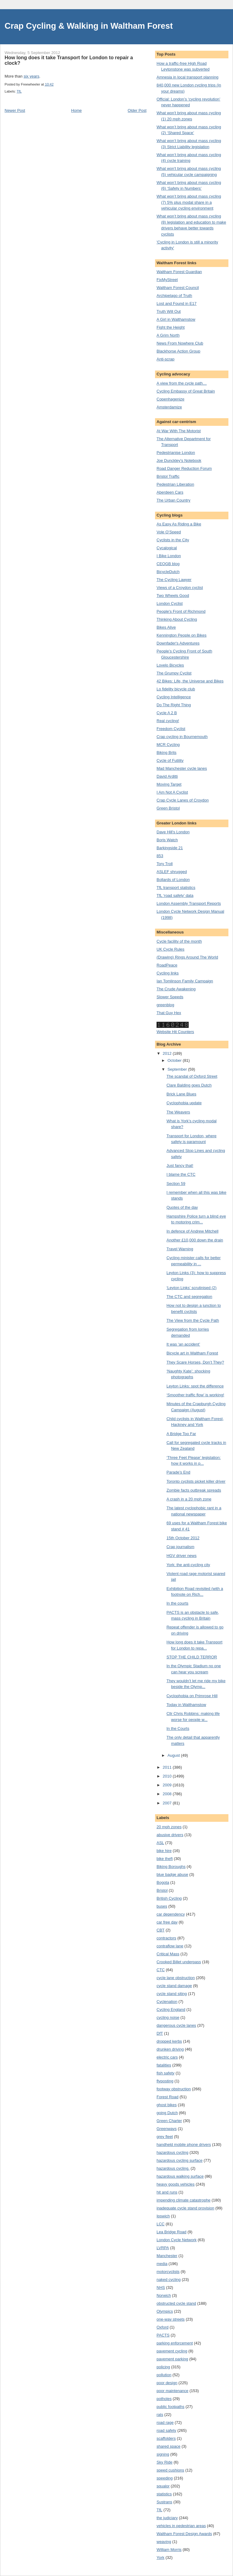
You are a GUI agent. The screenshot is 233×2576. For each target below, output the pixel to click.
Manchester (167, 2255)
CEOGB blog (168, 563)
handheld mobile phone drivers (184, 2144)
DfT (160, 2033)
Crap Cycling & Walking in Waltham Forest (89, 26)
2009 (168, 1785)
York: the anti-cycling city (188, 1564)
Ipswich (163, 2216)
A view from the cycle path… (182, 383)
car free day (167, 1922)
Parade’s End (178, 1472)
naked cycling (169, 2279)
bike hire (164, 1850)
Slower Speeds (170, 997)
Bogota (163, 1882)
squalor (163, 2486)
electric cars (167, 2057)
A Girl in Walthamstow (176, 319)
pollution (164, 2375)
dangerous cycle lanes (176, 2025)
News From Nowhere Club (180, 343)
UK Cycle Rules (170, 949)
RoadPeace (167, 965)
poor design (167, 2383)
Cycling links (168, 973)
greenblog (165, 1005)
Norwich (164, 2295)
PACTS (163, 2335)
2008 (168, 1794)
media (162, 2263)
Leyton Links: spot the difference (195, 1386)
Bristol (162, 1890)
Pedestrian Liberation (175, 484)
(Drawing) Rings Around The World (187, 957)
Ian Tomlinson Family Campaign (185, 981)
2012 (168, 1053)
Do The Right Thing (174, 705)
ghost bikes (167, 2105)
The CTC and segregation (189, 1296)
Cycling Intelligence (174, 697)
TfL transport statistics (176, 887)
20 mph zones (169, 1827)
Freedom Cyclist (171, 728)
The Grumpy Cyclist (174, 673)
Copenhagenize (170, 399)
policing (163, 2367)
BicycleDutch (168, 571)
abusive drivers (170, 1834)
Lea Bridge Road (172, 2232)
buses (162, 1906)
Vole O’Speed (169, 532)
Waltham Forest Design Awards (184, 2533)
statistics (164, 2494)
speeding (165, 2478)
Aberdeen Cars (170, 492)
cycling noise (168, 2017)
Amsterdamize (169, 407)
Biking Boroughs (171, 1866)
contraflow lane (170, 1946)
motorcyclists (168, 2271)
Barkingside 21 (170, 848)
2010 (168, 1776)
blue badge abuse (172, 1874)
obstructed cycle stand (176, 2303)
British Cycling (169, 1898)
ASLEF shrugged (172, 871)
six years (31, 76)
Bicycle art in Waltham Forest (192, 1353)
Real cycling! (168, 720)
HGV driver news (181, 1555)
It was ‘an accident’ (183, 1344)
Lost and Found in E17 (177, 303)
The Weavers (178, 1112)
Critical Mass (168, 1954)
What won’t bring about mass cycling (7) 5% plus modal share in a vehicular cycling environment (189, 202)
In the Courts (177, 1728)
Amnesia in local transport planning (187, 77)
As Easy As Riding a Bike (179, 524)
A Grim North (168, 335)
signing (163, 2454)
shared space (168, 2446)
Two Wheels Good (173, 595)
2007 (168, 1803)
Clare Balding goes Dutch (188, 1085)
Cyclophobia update (184, 1103)
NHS (161, 2287)
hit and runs (167, 2192)
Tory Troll (165, 863)
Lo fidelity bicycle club (176, 689)
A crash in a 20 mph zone (188, 1499)
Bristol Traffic (168, 476)
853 (160, 855)
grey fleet (165, 2136)
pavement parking (172, 2359)
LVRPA (163, 2247)
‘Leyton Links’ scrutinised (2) (191, 1287)
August (174, 1755)
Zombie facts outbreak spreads (193, 1490)
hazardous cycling (172, 2152)
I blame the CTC (180, 1174)
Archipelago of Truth (174, 295)
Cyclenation (167, 2001)
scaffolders (166, 2438)
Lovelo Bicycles (170, 665)
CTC (161, 1970)
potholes (164, 2398)
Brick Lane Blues (181, 1094)
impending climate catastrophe (183, 2200)
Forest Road (168, 2097)
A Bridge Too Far (181, 1433)
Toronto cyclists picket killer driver (195, 1481)
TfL (19, 91)
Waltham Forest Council (178, 287)
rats (160, 2414)
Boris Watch (167, 840)
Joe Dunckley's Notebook (179, 460)
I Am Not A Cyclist (172, 792)
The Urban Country (173, 500)
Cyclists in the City (173, 540)
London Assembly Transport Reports (189, 903)
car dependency (171, 1914)
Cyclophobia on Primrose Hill (191, 1696)
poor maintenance (172, 2390)
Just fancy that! (179, 1165)
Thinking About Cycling (177, 619)
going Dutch (167, 2112)
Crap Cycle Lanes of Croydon (183, 800)
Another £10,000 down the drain (194, 1240)
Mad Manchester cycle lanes (182, 768)
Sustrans (164, 2502)
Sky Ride (164, 2462)
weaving (164, 2541)
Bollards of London (173, 879)
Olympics (165, 2311)
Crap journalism (180, 1546)
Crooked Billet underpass (179, 1962)
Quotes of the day (182, 1207)
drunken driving (170, 2049)
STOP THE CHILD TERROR (191, 1657)
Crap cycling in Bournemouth (182, 736)
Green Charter (169, 2120)
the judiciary (167, 2518)
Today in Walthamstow (186, 1704)
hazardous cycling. (173, 2168)
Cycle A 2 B (167, 713)
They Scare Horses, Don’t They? (195, 1362)
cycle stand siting (172, 1993)
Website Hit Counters (175, 1031)
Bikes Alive (166, 627)
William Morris (169, 2549)
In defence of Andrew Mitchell (192, 1231)
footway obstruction (174, 2089)
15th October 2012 (182, 1538)
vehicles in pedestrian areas (181, 2525)
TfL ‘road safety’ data (175, 895)
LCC (161, 2224)
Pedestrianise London (176, 452)
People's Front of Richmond (181, 611)
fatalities (164, 2065)
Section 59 (175, 1183)
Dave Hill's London (173, 832)
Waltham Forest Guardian (179, 271)
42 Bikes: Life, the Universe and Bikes (190, 681)
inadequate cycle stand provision (185, 2208)
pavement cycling (172, 2351)
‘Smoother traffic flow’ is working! (195, 1395)
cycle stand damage (174, 1985)
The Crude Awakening (176, 989)
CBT (161, 1930)
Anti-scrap (166, 359)
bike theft (165, 1858)
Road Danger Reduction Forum (184, 468)
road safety (166, 2430)
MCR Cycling (168, 744)
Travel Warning (179, 1249)
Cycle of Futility (170, 760)
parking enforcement (175, 2343)
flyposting (165, 2081)
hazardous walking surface (180, 2176)
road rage (165, 2422)
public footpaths (170, 2406)
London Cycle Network (177, 2240)
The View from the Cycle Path (192, 1320)
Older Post (137, 110)
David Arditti (167, 776)
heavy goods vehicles (175, 2184)
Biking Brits (166, 752)
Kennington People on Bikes (181, 635)
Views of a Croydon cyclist (180, 587)
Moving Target (169, 784)
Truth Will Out (169, 311)
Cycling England (171, 2009)
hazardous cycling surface (179, 2160)
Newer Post (15, 110)
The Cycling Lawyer (174, 579)
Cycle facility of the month (179, 941)
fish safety (166, 2073)
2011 (168, 1767)
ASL (160, 1842)
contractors (166, 1938)
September (178, 1069)
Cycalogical (167, 548)
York (161, 2557)
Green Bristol (168, 808)
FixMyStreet (167, 279)
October (175, 1060)
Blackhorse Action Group (178, 351)
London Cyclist (170, 603)
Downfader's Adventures (178, 643)
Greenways (167, 2128)
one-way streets (171, 2319)
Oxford (162, 2327)
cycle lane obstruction (176, 1977)
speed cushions (170, 2470)
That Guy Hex (169, 1012)
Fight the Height (171, 327)
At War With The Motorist (179, 431)
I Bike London (169, 556)
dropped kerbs (169, 2041)
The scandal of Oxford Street (191, 1076)
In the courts (177, 1603)
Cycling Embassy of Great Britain (186, 391)
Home (76, 110)
